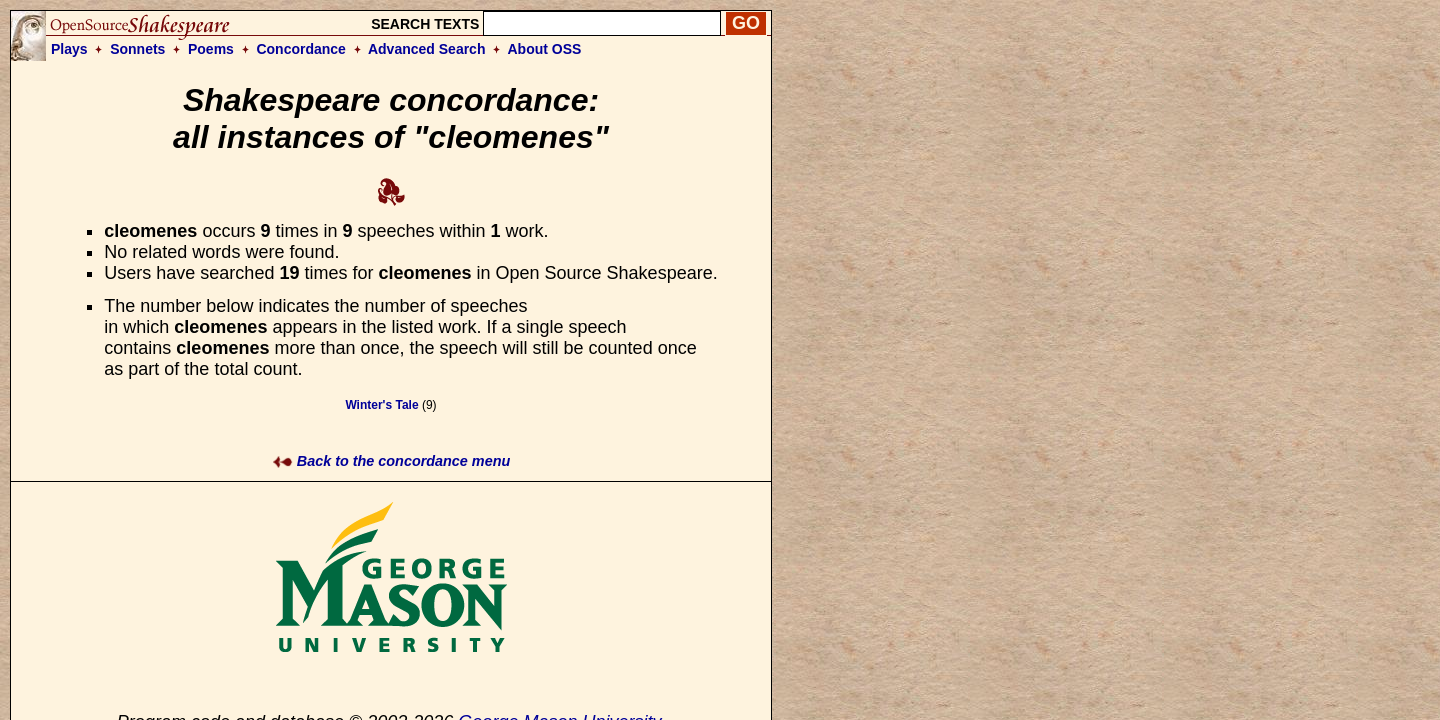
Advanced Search (427, 49)
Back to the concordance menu (391, 461)
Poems (211, 49)
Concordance (300, 49)
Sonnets (137, 49)
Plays (69, 49)
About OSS (545, 49)
